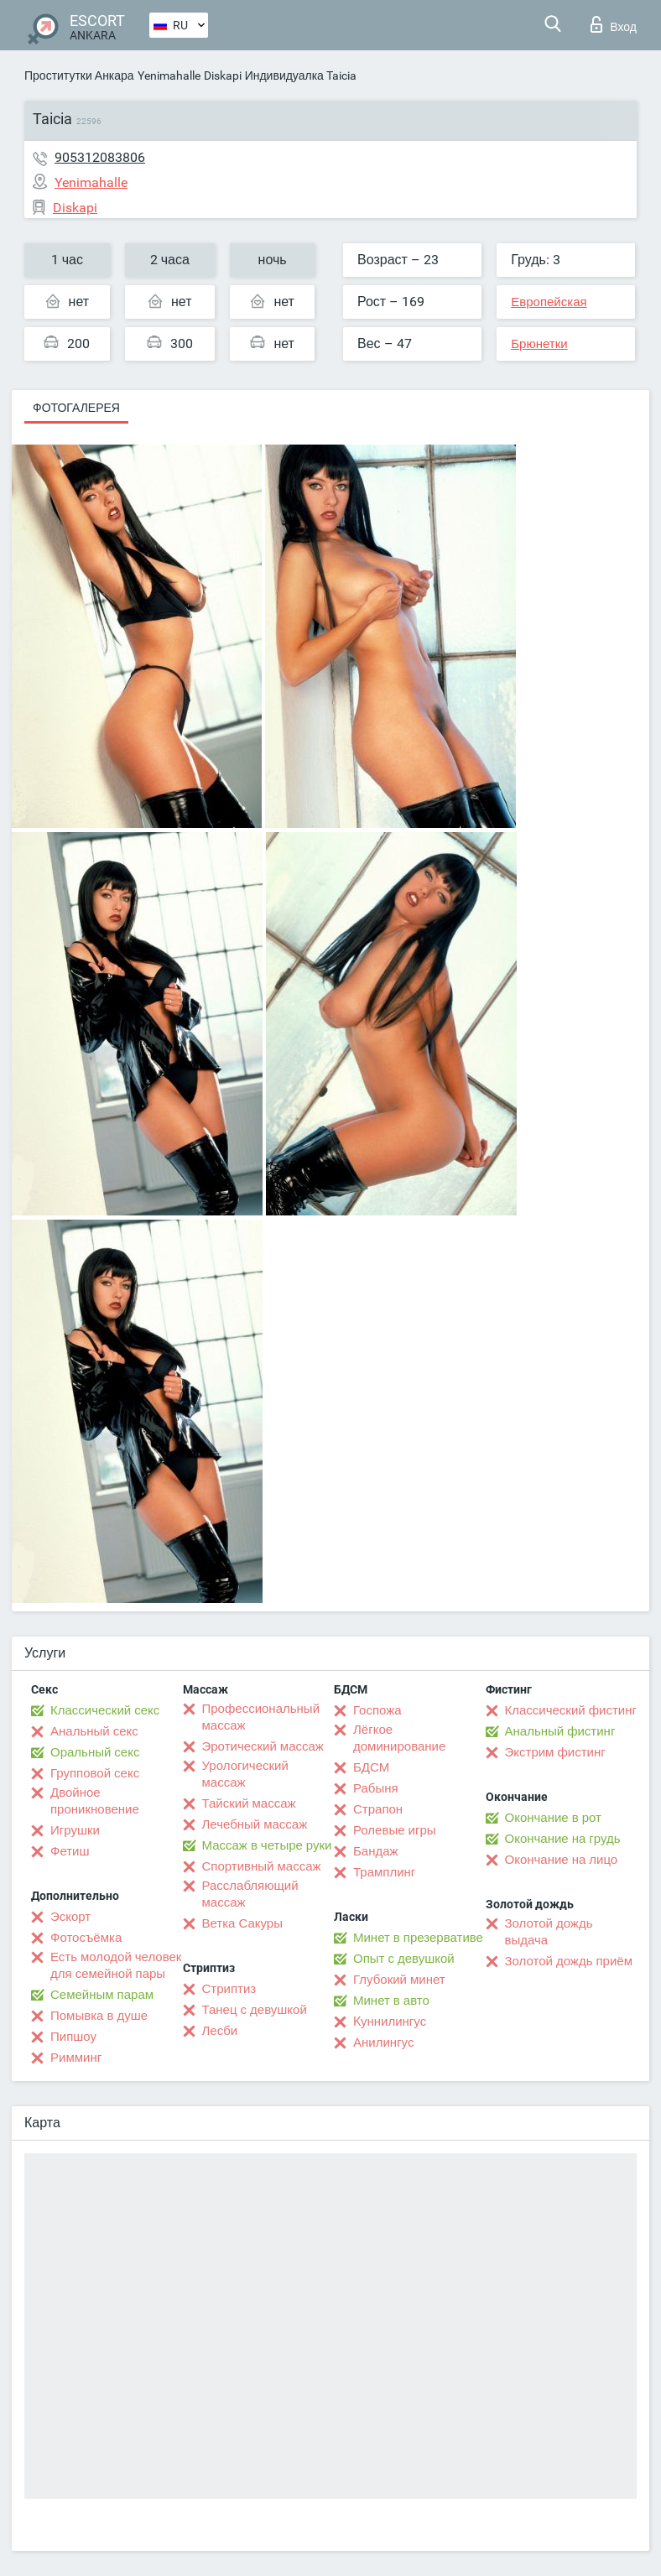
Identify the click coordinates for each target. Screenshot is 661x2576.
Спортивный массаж (261, 1866)
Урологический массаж (245, 1774)
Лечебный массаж (255, 1824)
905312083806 (100, 157)
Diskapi (223, 75)
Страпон (378, 1809)
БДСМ (371, 1767)
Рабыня (375, 1788)
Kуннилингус (389, 2021)
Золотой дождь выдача (549, 1932)
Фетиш (70, 1851)
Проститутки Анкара (79, 75)
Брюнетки (539, 343)
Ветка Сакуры (242, 1923)
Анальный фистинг (560, 1731)
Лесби (220, 2030)
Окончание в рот (553, 1817)
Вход (614, 24)
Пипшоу (73, 2036)
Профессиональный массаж (261, 1717)
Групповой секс (94, 1773)
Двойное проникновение (94, 1801)
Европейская (548, 302)
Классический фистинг (571, 1710)
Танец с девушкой (254, 2009)
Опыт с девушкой (404, 1958)
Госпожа (377, 1710)
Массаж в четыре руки (267, 1845)
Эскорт (70, 1916)
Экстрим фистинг (555, 1752)
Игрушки (75, 1830)
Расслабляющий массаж (250, 1894)
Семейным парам (102, 1994)
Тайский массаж (249, 1803)
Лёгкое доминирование (399, 1738)
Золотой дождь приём (568, 1961)
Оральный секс (94, 1752)
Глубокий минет (399, 1979)
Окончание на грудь (563, 1838)
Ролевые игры (394, 1830)
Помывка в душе (99, 2015)
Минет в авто (391, 2000)
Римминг (75, 2057)
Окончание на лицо (561, 1859)
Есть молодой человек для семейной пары (115, 1965)
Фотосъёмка (86, 1937)
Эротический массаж (263, 1746)
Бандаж (375, 1851)
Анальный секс (94, 1731)
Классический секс (104, 1710)
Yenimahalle (169, 75)
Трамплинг (384, 1872)
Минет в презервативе (418, 1937)
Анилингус (383, 2042)
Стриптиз (229, 1988)
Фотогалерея (76, 407)
